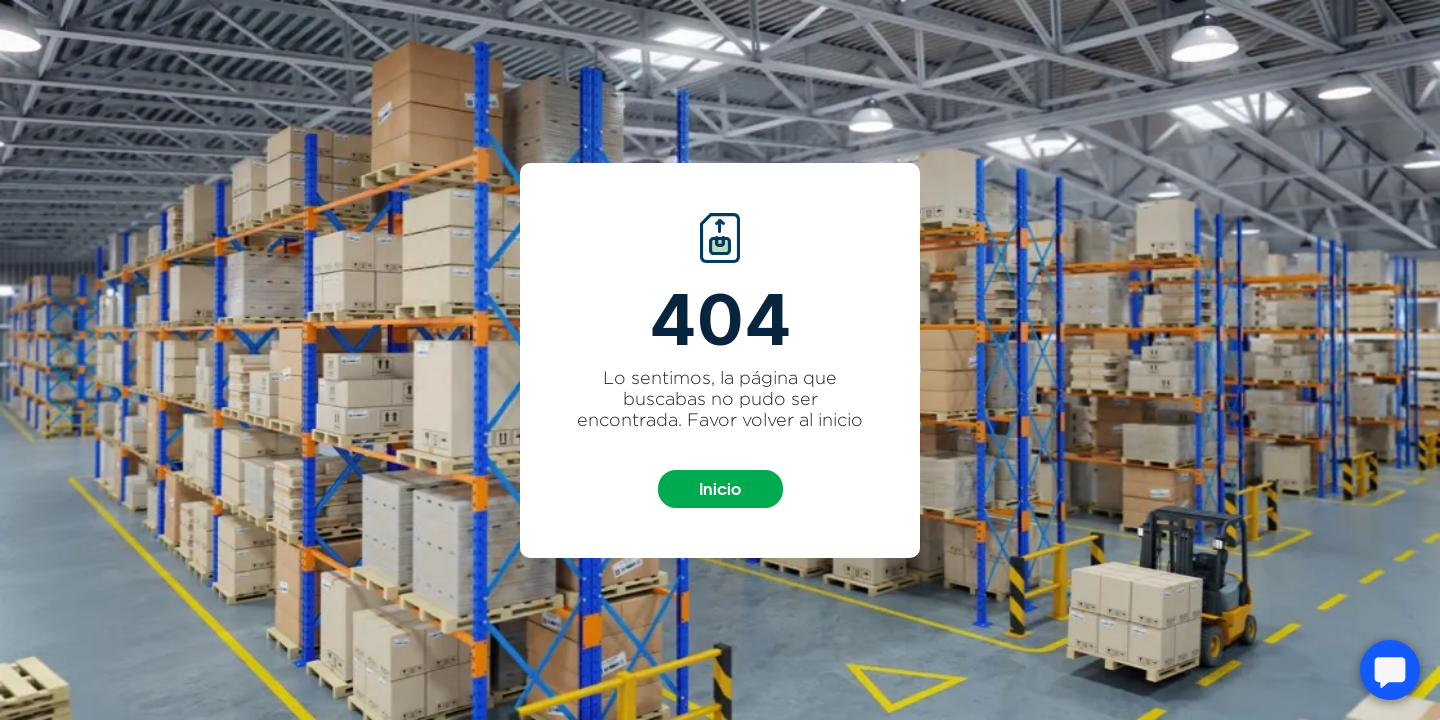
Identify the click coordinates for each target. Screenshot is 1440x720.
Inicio (720, 489)
